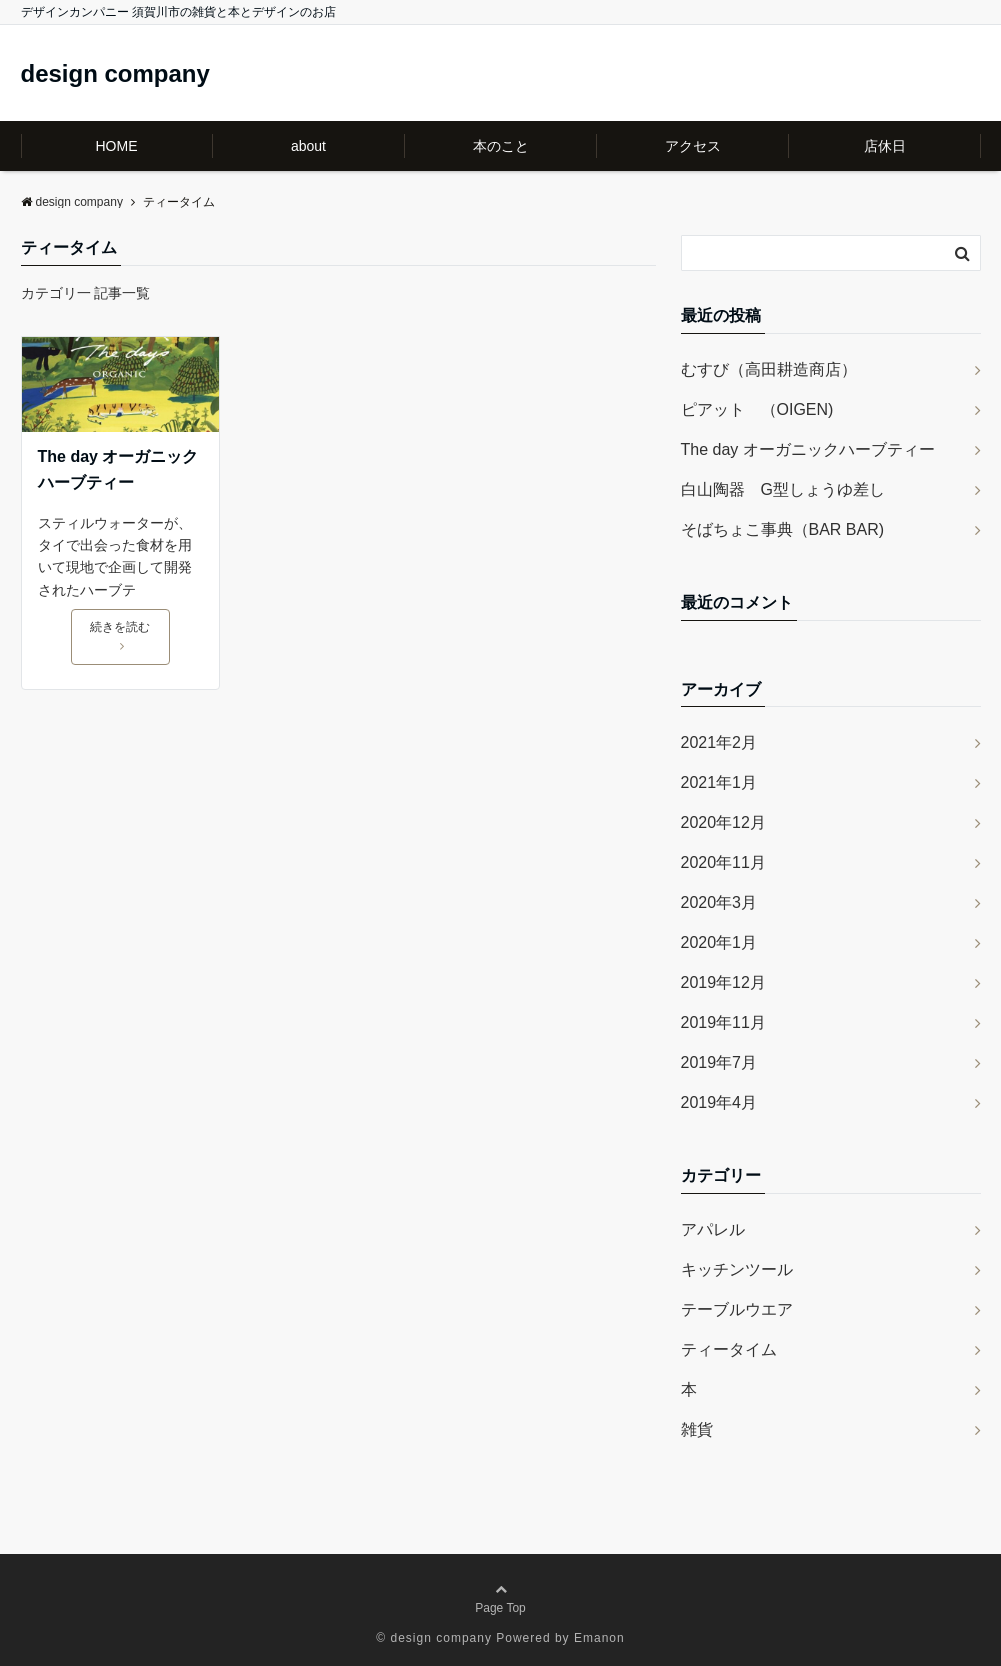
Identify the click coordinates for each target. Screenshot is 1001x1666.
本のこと (501, 146)
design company (115, 74)
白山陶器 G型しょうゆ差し (783, 489)
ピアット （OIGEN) (757, 409)
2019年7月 (719, 1062)
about (308, 146)
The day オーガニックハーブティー (118, 469)
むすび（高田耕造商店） (769, 369)
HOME (117, 146)
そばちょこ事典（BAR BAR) (783, 529)
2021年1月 (719, 782)
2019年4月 (719, 1102)
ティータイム (729, 1349)
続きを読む (120, 636)
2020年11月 (723, 862)
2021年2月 (719, 742)
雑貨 (697, 1429)
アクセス (693, 146)
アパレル (713, 1229)
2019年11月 (723, 1022)
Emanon (599, 1638)
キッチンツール (737, 1269)
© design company (434, 1638)
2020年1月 (719, 942)
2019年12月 (723, 982)
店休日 (885, 146)
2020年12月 (723, 822)
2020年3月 (719, 902)
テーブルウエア (737, 1309)
